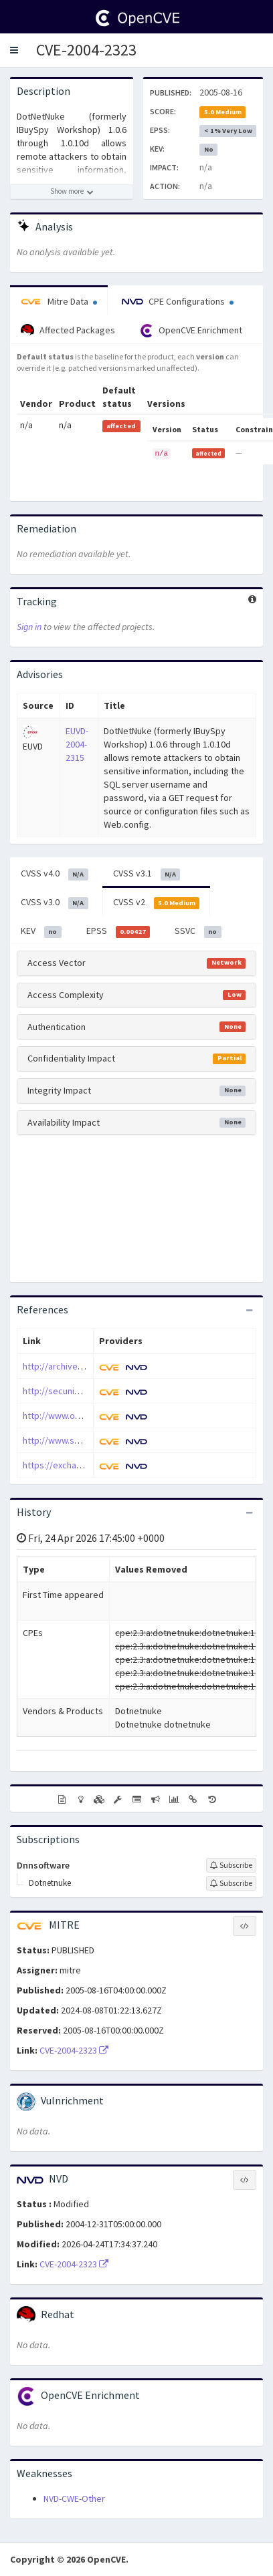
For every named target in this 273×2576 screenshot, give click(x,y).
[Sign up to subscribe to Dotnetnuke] (231, 1883)
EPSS (118, 931)
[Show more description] (71, 191)
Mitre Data (59, 301)
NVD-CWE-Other (74, 2498)
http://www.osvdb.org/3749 (78, 1416)
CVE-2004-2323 (86, 49)
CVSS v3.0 (54, 902)
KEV (41, 931)
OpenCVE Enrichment (191, 330)
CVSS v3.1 (147, 873)
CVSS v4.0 (54, 873)
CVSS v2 (156, 902)
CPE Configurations (178, 301)
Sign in (29, 627)
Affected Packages (68, 330)
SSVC (198, 931)
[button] (14, 50)
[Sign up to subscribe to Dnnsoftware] (231, 1865)
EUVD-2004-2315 (77, 744)
